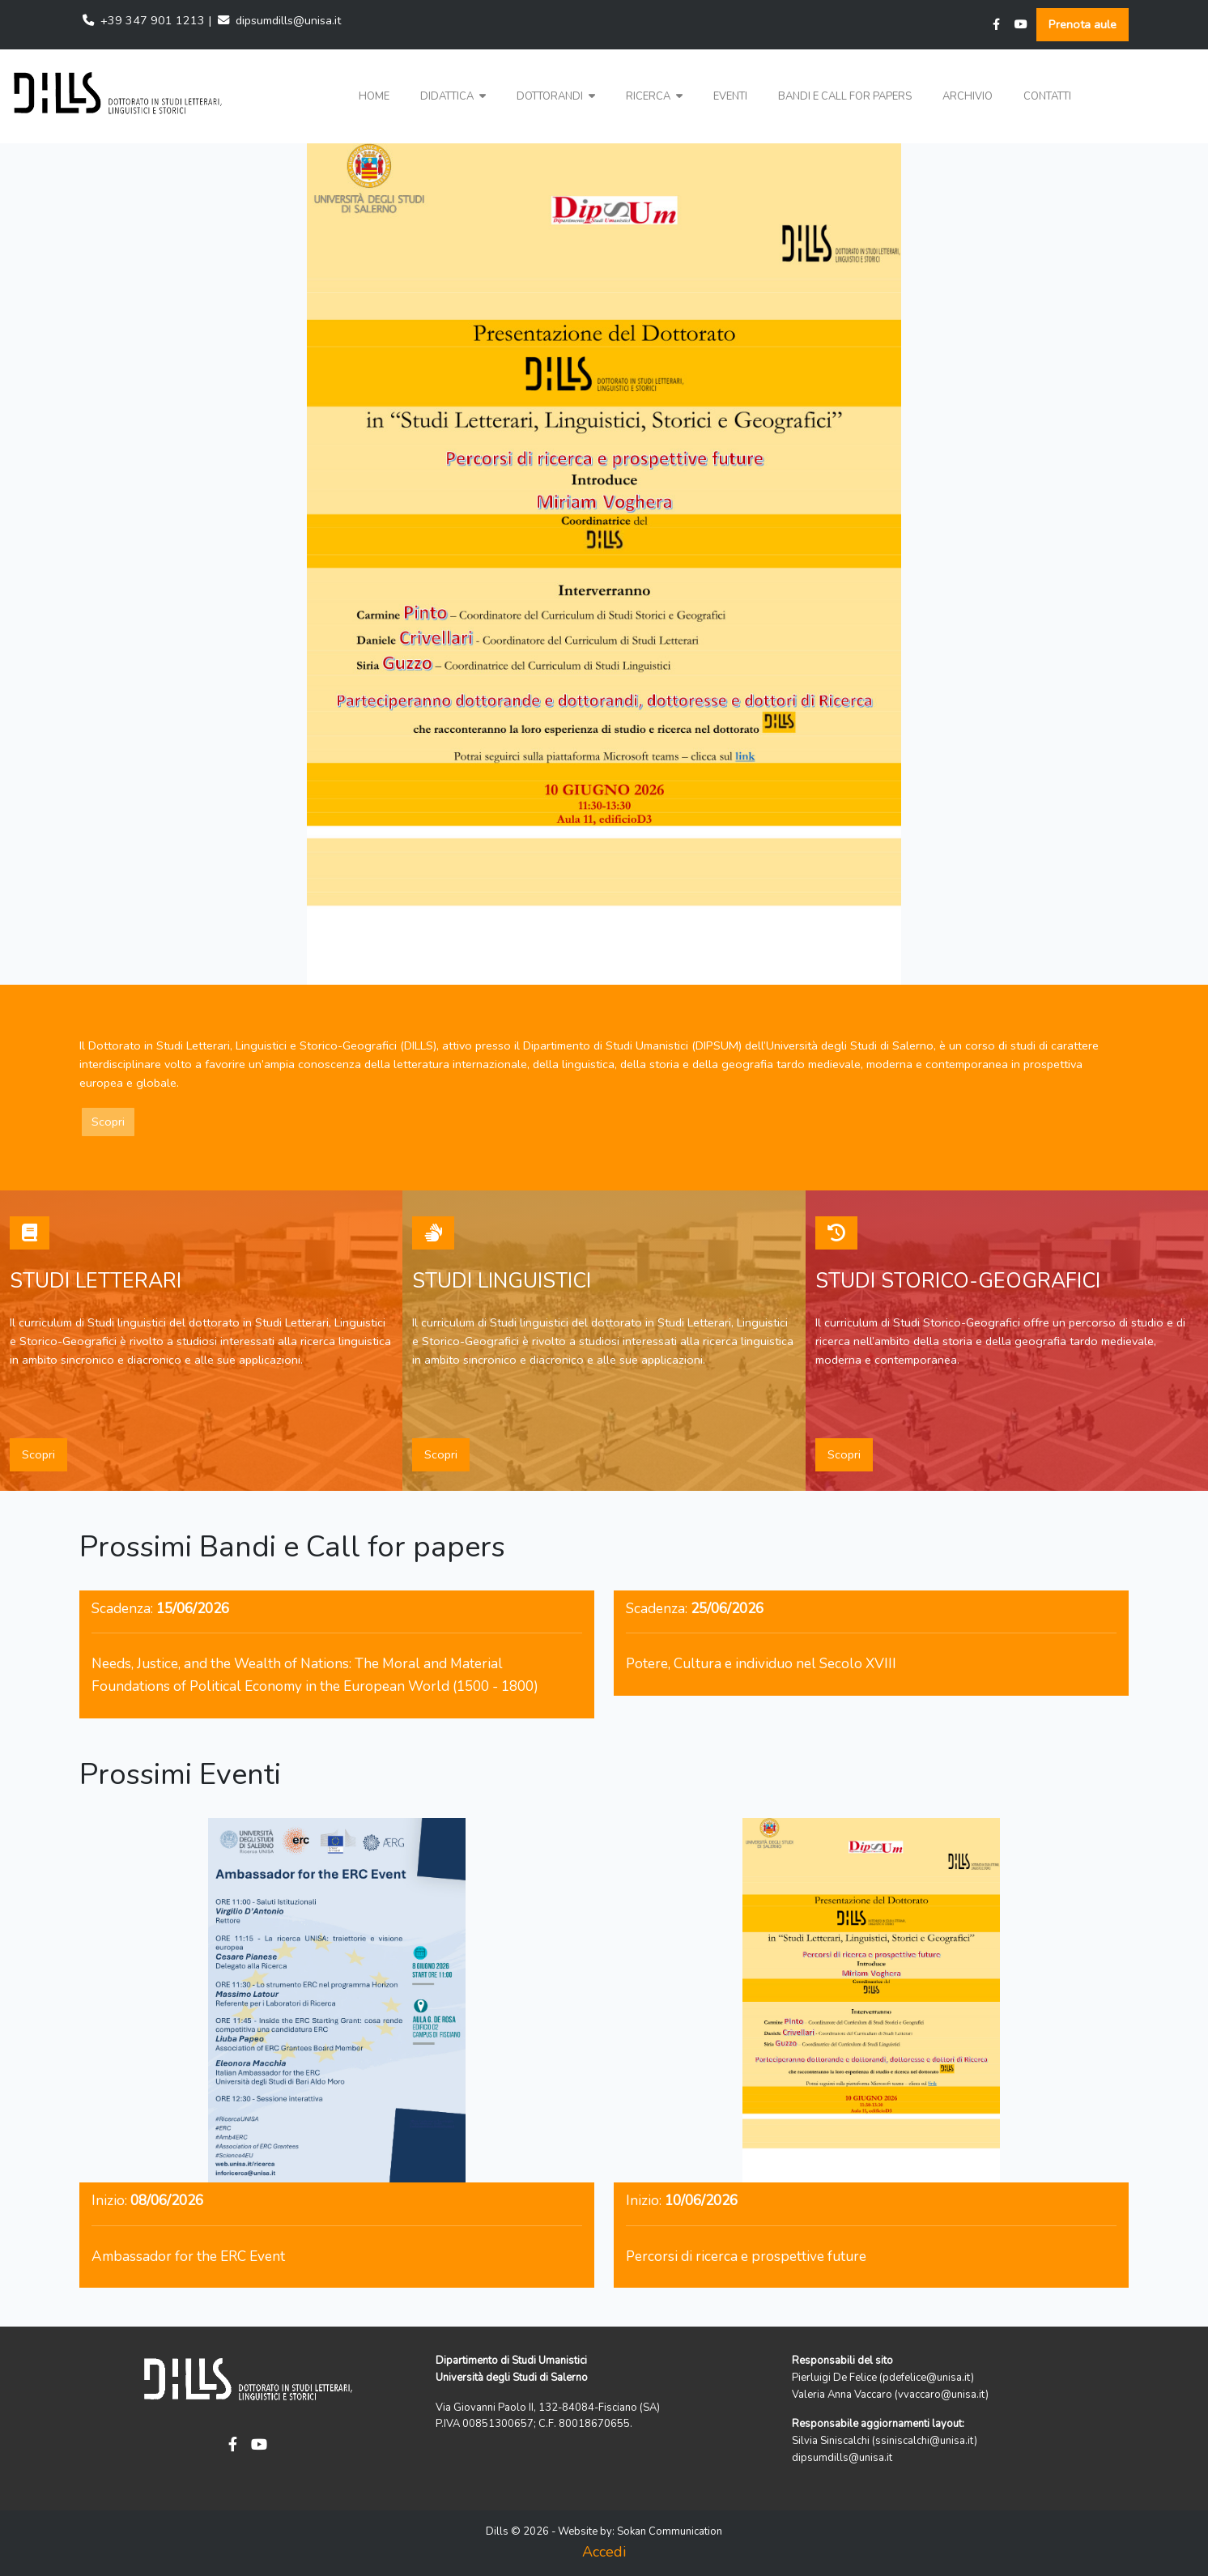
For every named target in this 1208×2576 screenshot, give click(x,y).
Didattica (453, 96)
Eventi (730, 96)
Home (374, 96)
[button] (453, 97)
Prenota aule (1082, 24)
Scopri (108, 1121)
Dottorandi (556, 96)
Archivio (967, 96)
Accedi (604, 2551)
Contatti (1047, 96)
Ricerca (654, 96)
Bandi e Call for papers (845, 96)
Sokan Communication (669, 2531)
